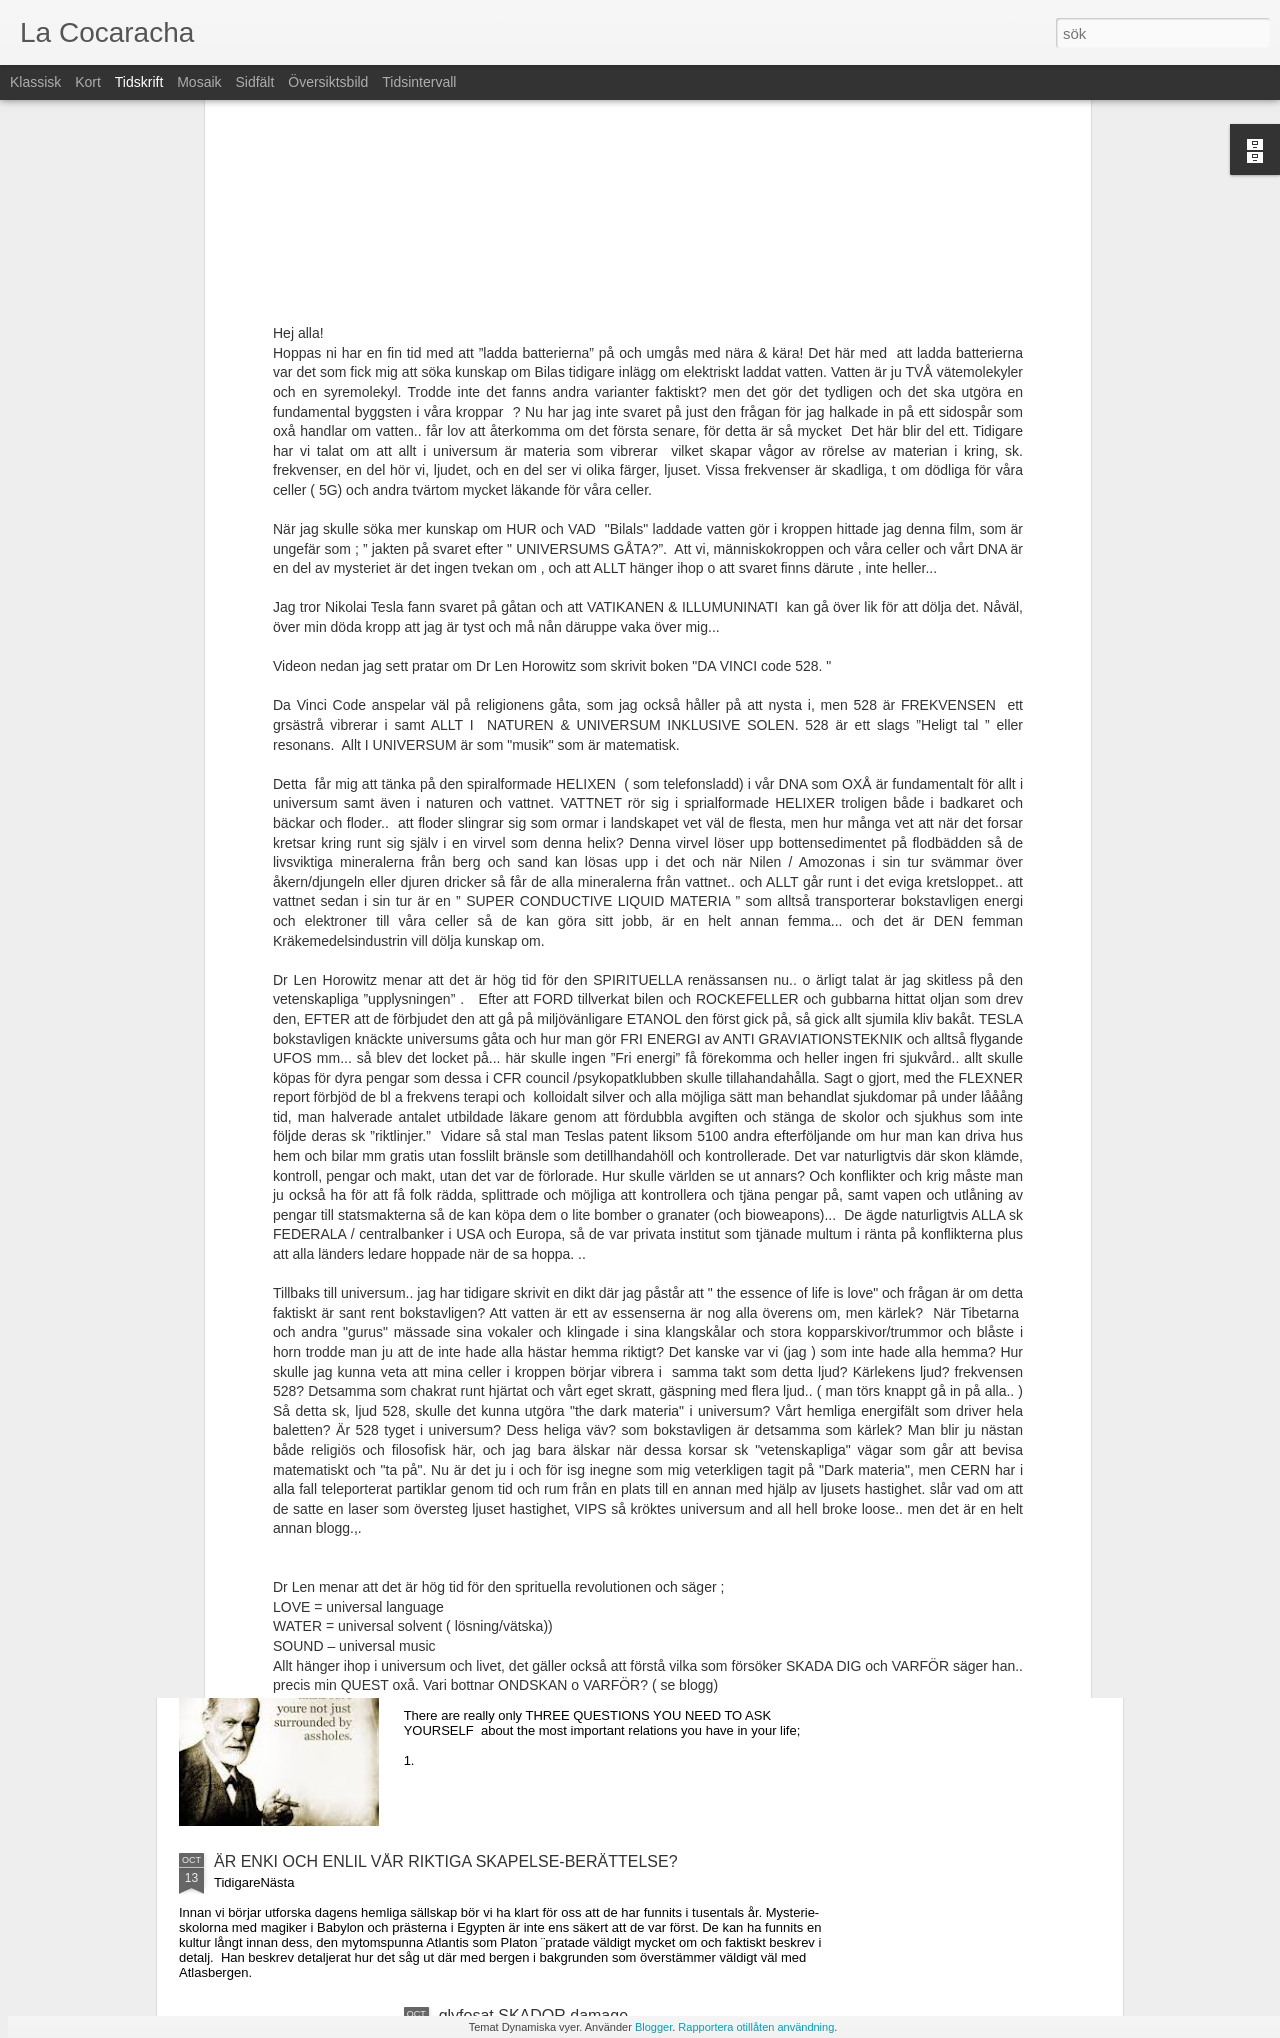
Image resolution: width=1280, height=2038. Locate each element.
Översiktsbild (328, 82)
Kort (88, 82)
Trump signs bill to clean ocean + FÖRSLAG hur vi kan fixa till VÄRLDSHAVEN (618, 1416)
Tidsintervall (419, 82)
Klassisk (35, 82)
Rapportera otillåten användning (756, 2027)
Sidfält (254, 82)
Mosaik (199, 82)
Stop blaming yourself (516, 1634)
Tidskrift (139, 82)
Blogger (653, 2027)
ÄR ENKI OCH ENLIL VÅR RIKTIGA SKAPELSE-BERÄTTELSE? (446, 1861)
